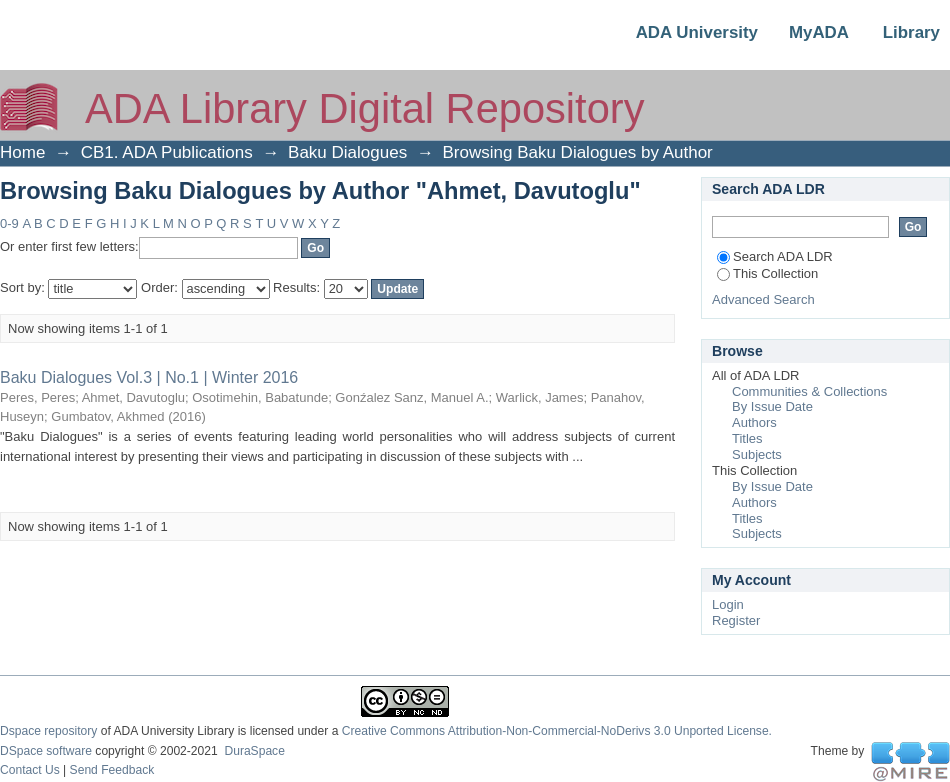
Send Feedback (112, 770)
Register (736, 620)
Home (22, 152)
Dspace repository (48, 731)
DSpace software (46, 751)
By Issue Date (772, 406)
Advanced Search (763, 299)
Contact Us (30, 770)
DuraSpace (254, 751)
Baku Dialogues (347, 152)
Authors (754, 422)
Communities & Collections (809, 391)
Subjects (757, 454)
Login (728, 604)
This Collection (767, 273)
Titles (747, 438)
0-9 (9, 223)
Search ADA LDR (775, 256)
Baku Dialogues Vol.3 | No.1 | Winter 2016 (149, 377)
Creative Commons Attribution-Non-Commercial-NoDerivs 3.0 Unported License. (557, 731)
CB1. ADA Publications (167, 152)
